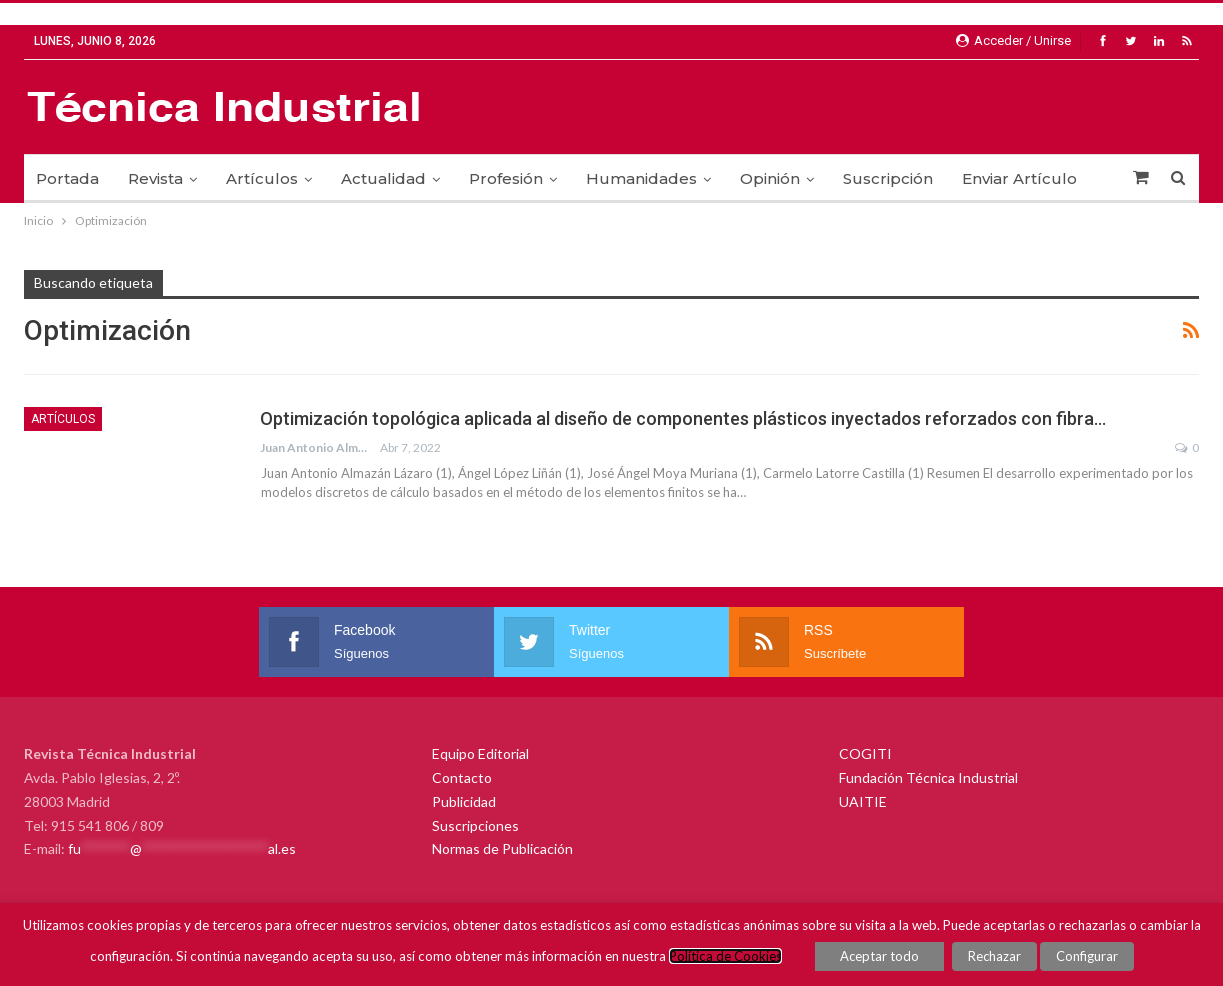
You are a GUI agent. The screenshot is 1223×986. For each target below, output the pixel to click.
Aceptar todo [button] (879, 956)
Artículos (262, 178)
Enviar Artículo (1019, 178)
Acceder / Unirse (1013, 40)
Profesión (506, 178)
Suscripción (888, 178)
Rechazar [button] (994, 956)
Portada (67, 178)
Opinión (770, 178)
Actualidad (383, 178)
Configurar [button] (1087, 956)
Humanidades (641, 178)
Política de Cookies (725, 956)
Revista (155, 178)
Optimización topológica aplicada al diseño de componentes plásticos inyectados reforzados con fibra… (683, 418)
